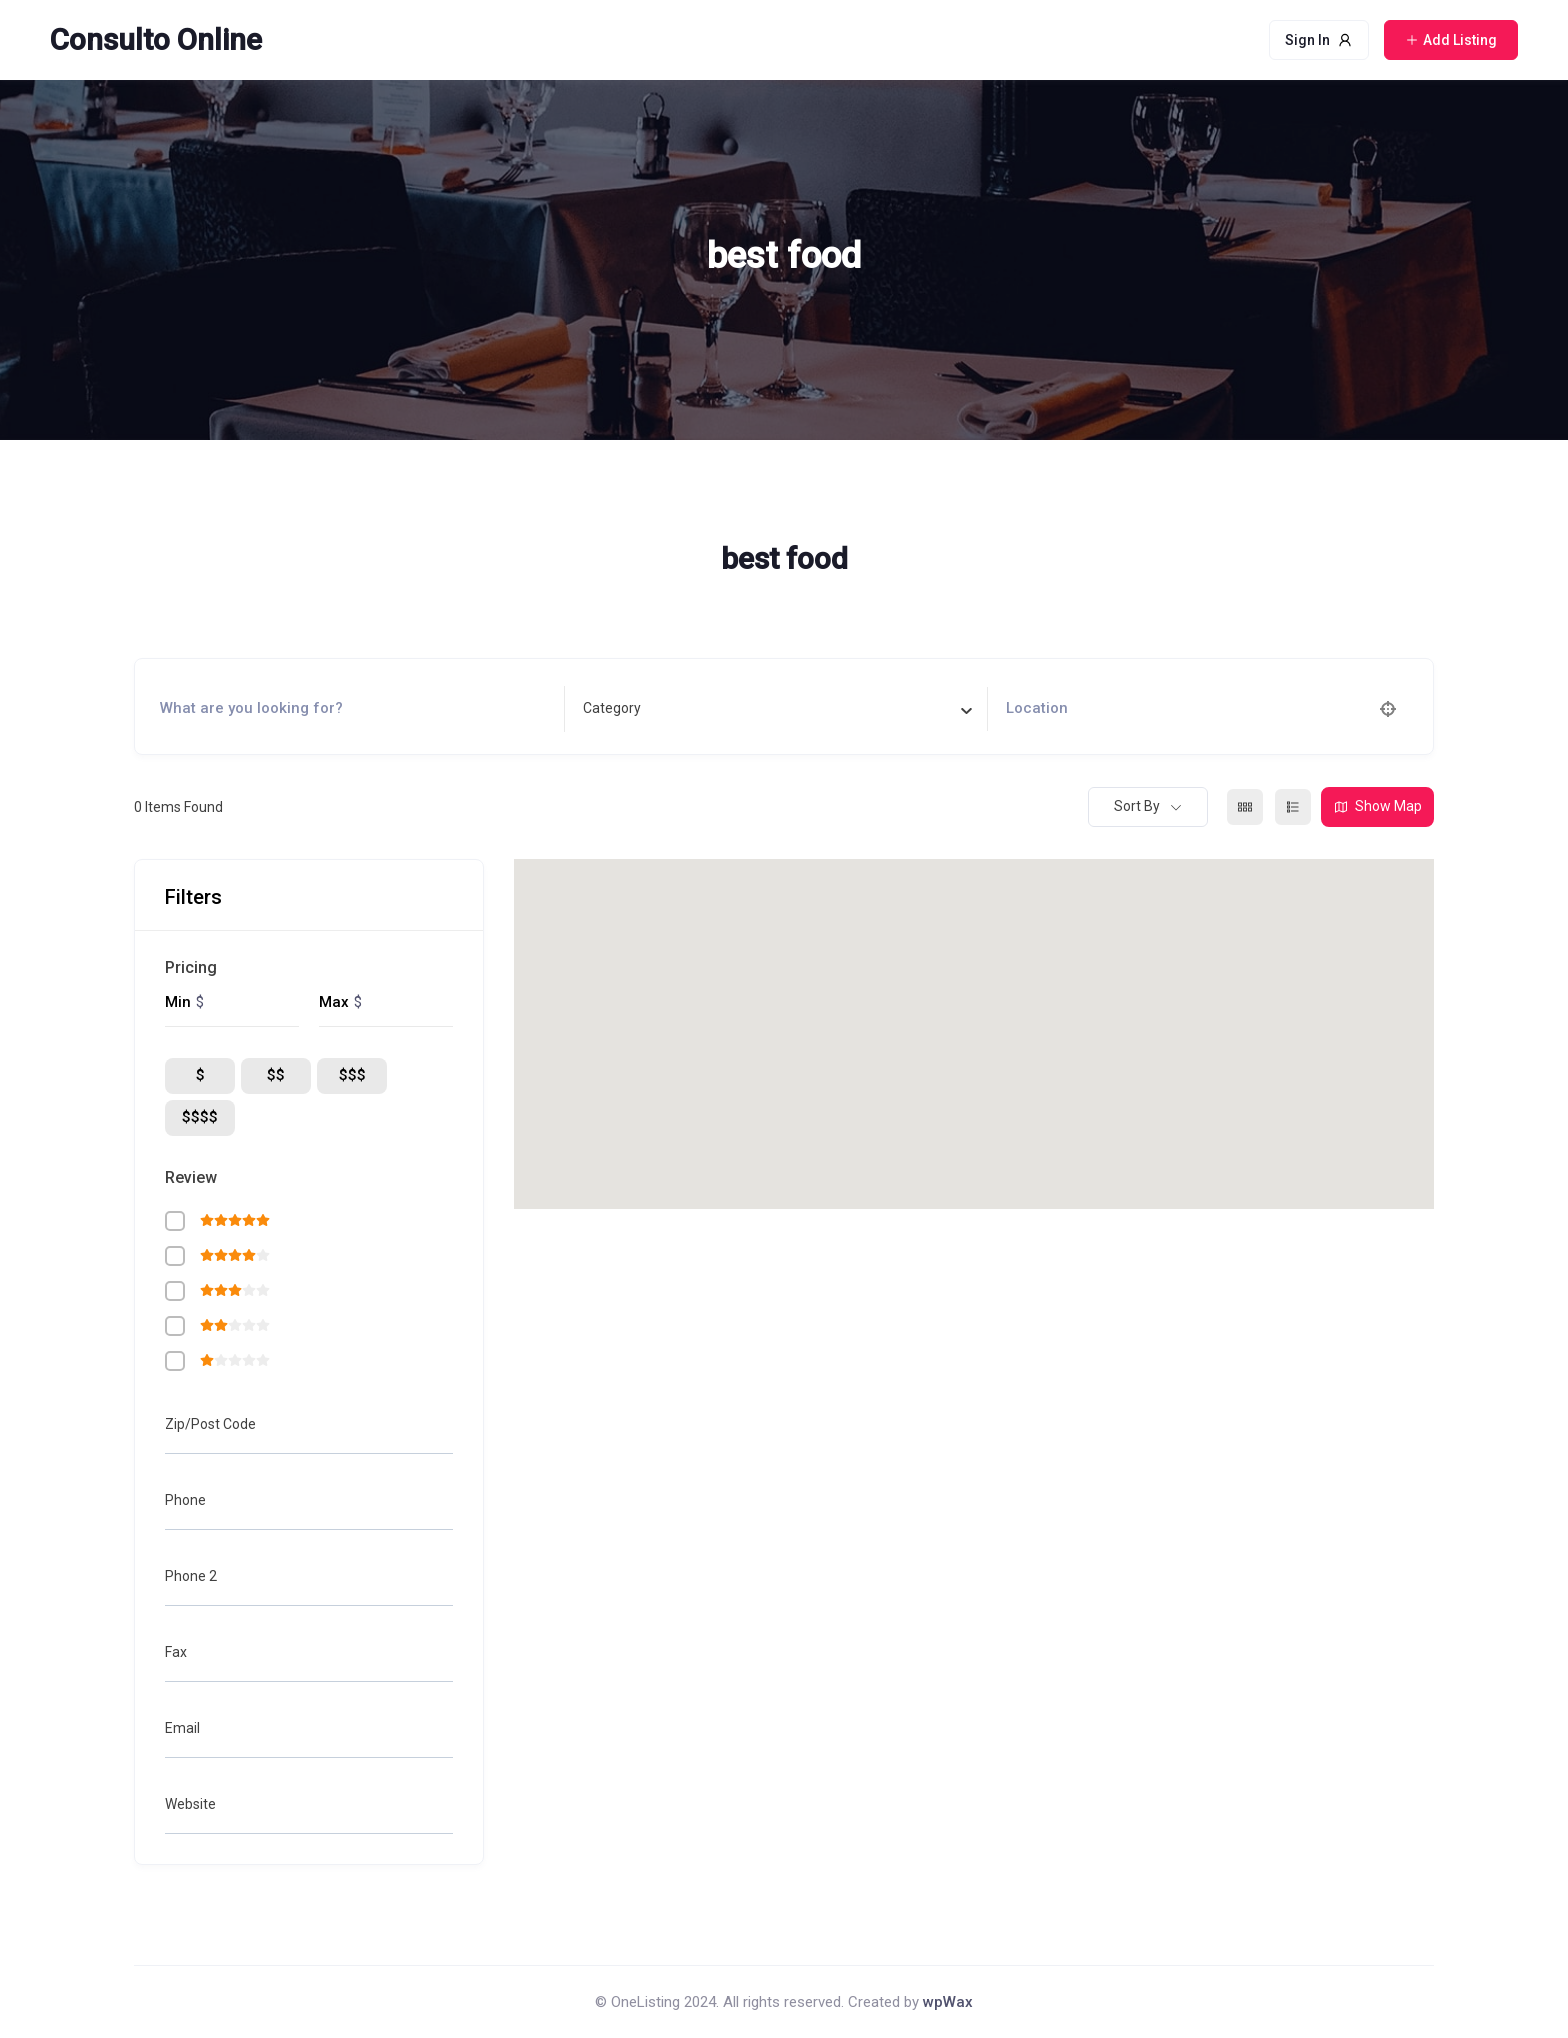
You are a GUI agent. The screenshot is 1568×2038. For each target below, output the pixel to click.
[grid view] (1245, 807)
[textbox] (612, 708)
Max (334, 1002)
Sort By (1137, 806)
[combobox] (777, 709)
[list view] (1293, 807)
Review (191, 1177)
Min (178, 1002)
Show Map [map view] (1377, 806)
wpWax (948, 2002)
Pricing (191, 967)
